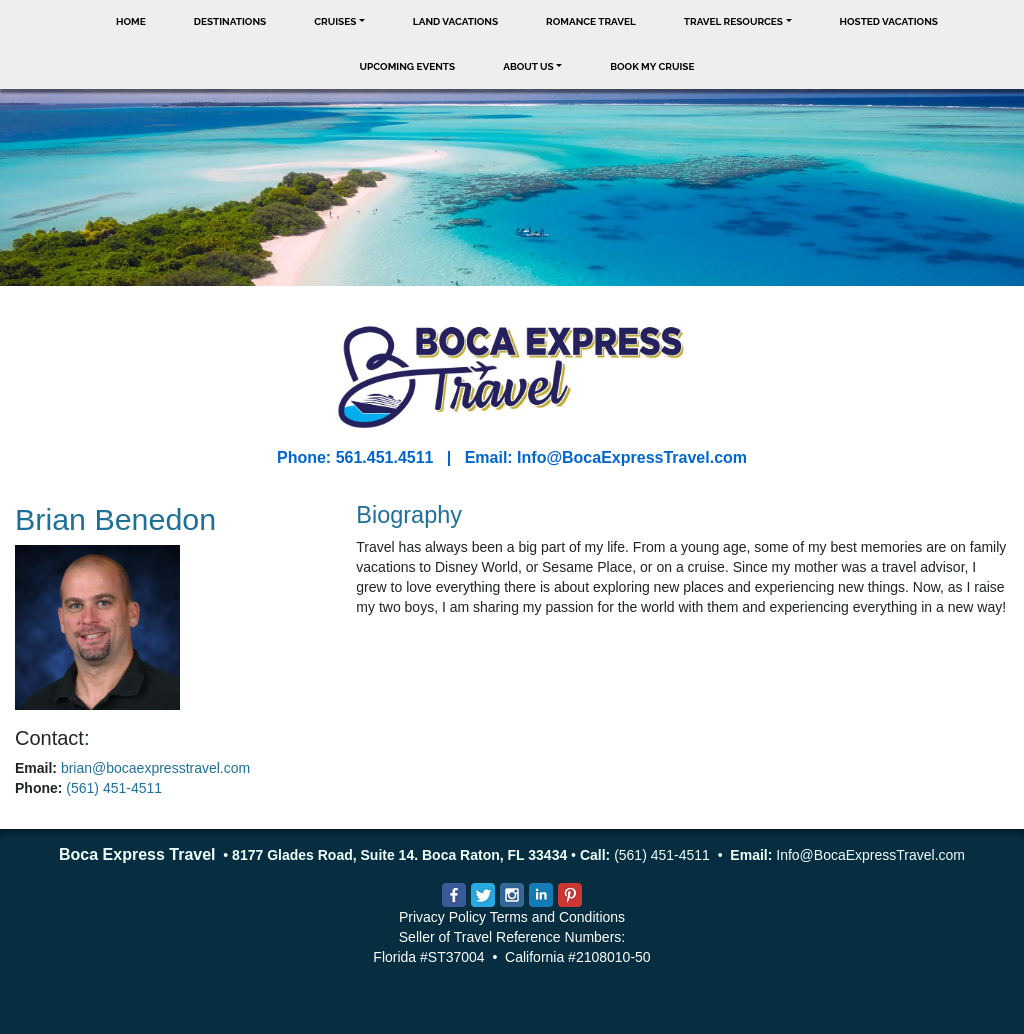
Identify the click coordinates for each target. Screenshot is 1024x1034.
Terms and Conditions (557, 917)
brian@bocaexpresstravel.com (155, 768)
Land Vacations (455, 21)
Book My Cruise (652, 66)
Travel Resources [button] (733, 21)
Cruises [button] (335, 21)
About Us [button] (528, 66)
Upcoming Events (408, 66)
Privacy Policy (442, 917)
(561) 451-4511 (114, 788)
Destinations (230, 21)
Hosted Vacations (889, 21)
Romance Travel (591, 21)
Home (131, 21)
